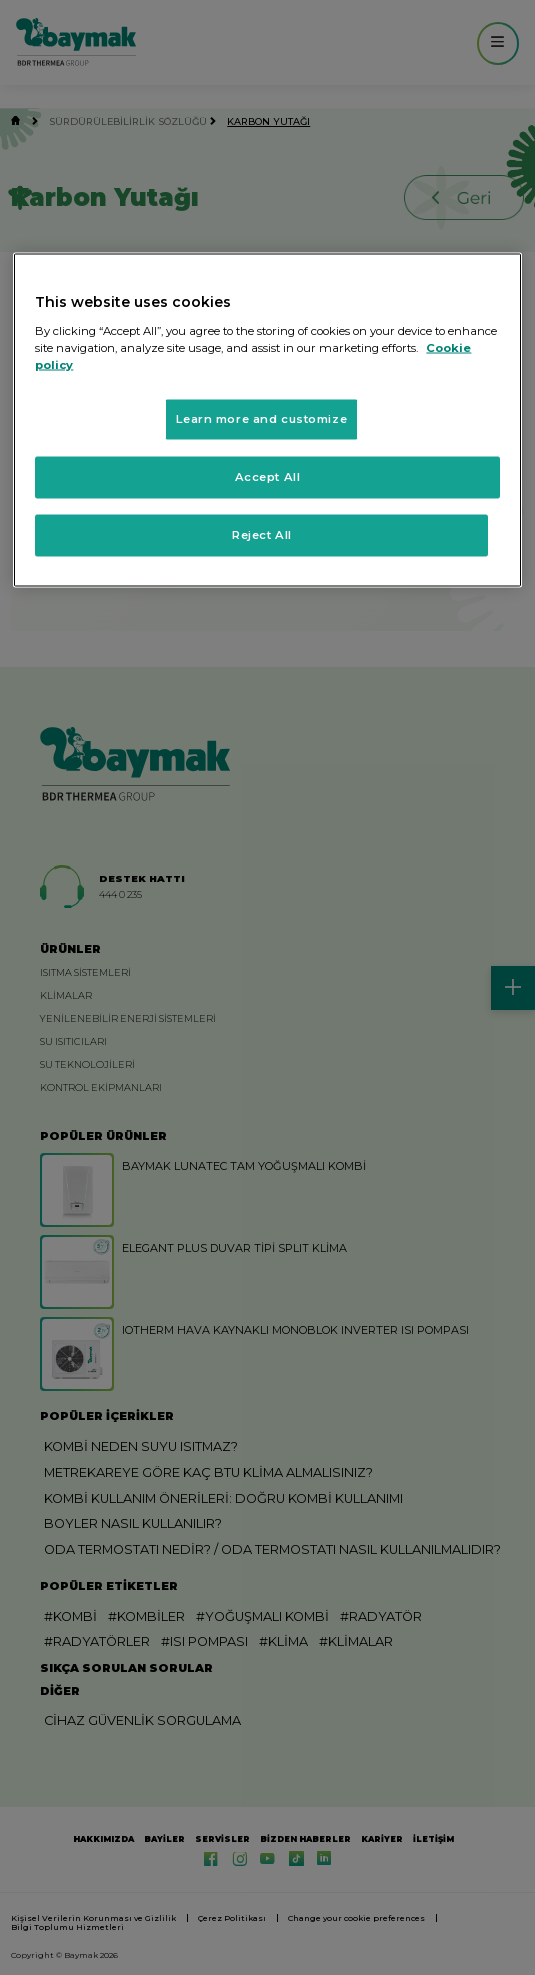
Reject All (262, 534)
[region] (267, 420)
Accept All (268, 476)
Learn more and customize (261, 419)
